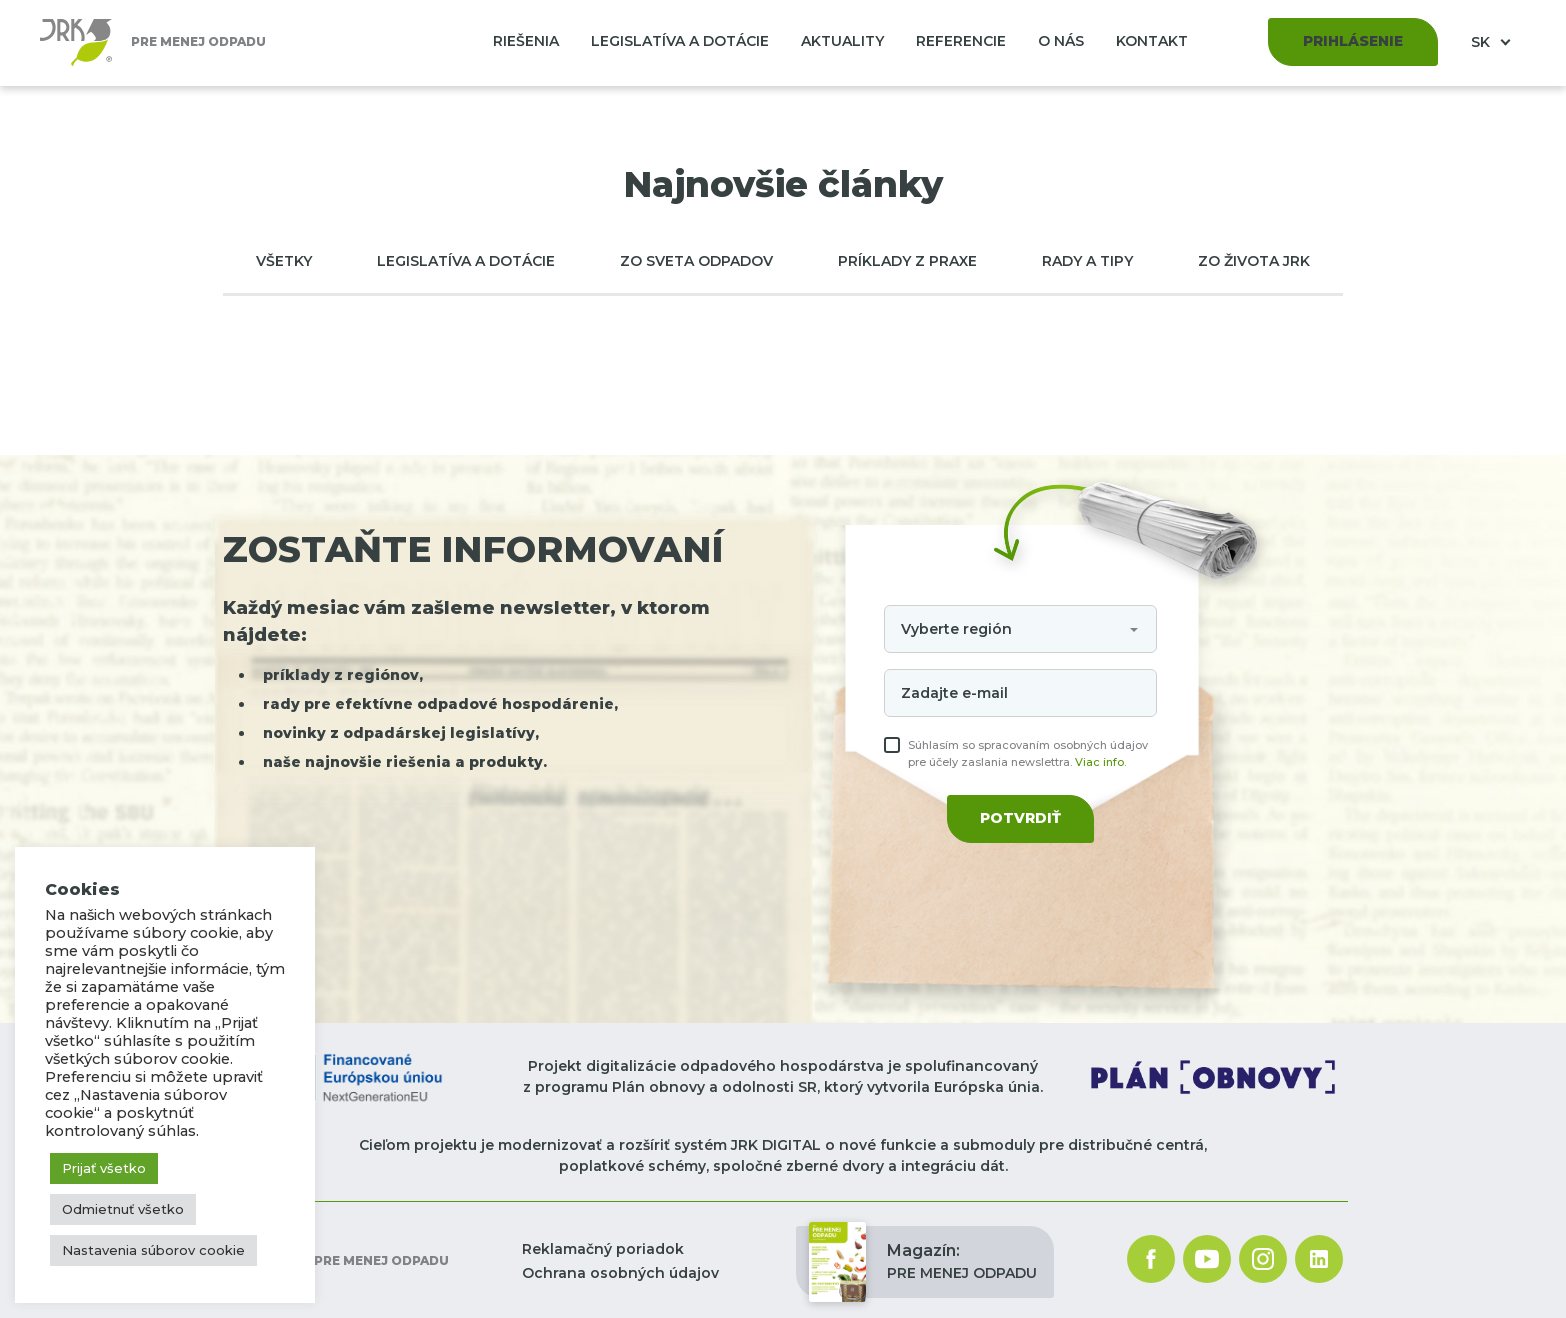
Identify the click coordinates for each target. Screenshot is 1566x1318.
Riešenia (526, 41)
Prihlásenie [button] (1353, 41)
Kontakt (1152, 41)
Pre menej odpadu (336, 1261)
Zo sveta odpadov (696, 261)
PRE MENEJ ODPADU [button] (923, 1262)
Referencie (961, 41)
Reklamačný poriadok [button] (603, 1249)
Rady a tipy (1087, 261)
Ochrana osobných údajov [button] (620, 1273)
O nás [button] (1061, 41)
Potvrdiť (1020, 818)
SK (1482, 42)
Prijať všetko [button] (104, 1168)
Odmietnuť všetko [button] (123, 1209)
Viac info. (1100, 762)
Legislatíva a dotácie (680, 41)
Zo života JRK (1254, 261)
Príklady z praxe (907, 261)
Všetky (284, 261)
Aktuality (842, 41)
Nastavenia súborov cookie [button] (153, 1250)
